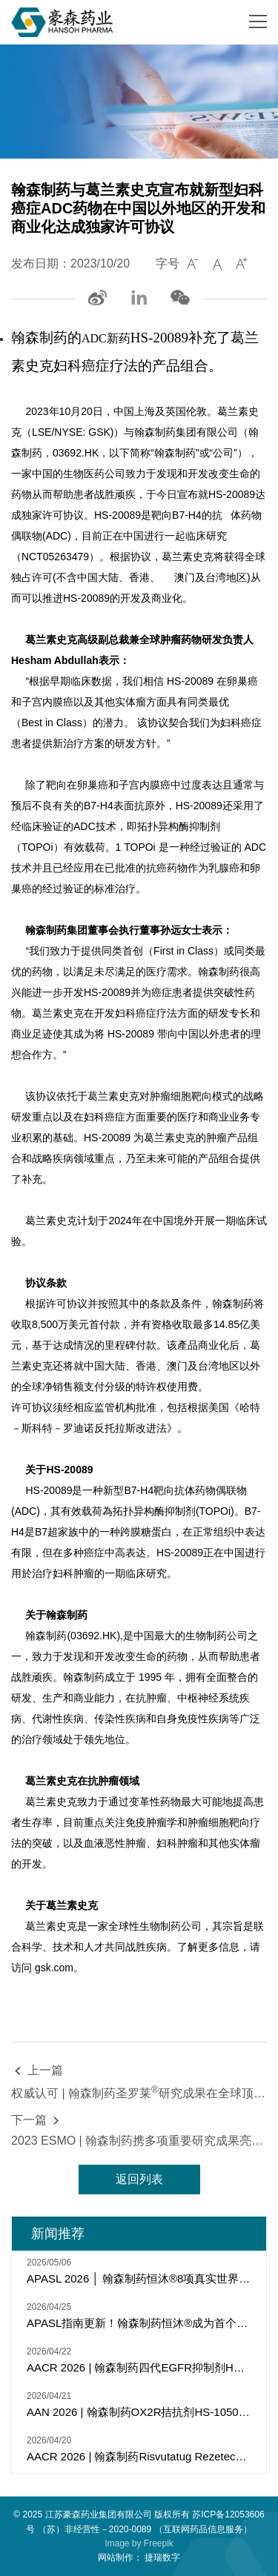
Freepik (158, 2543)
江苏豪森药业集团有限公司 (98, 2514)
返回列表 (139, 2179)
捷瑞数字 (162, 2557)
